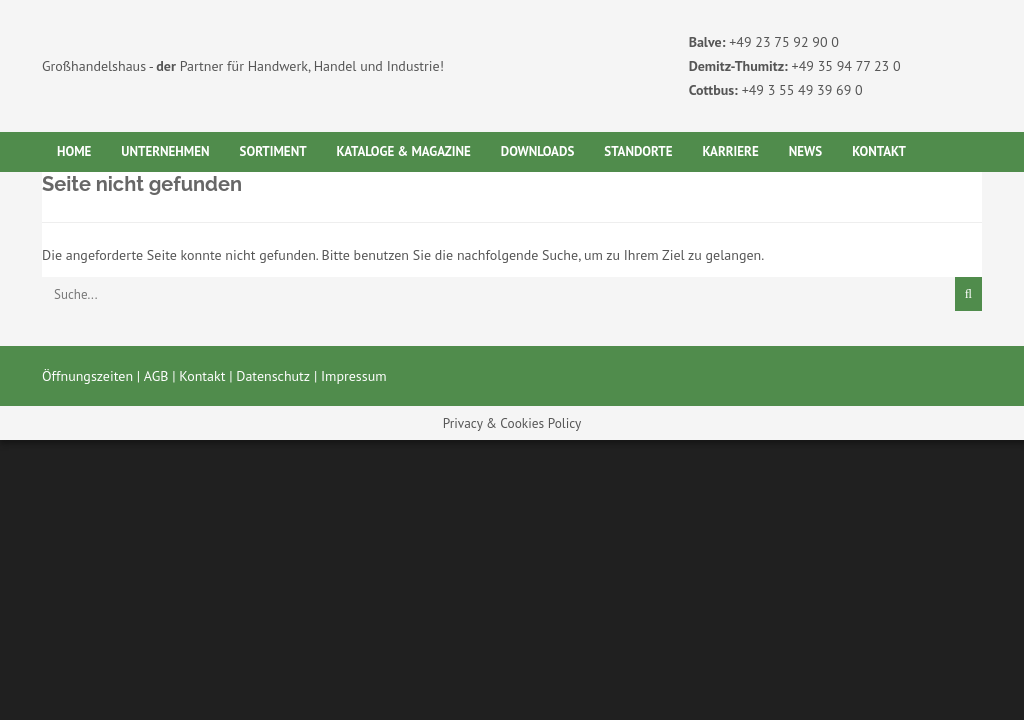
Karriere (730, 151)
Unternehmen (165, 151)
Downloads (538, 151)
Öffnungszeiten (87, 376)
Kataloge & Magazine (404, 151)
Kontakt (879, 151)
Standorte (638, 151)
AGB (156, 376)
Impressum (354, 376)
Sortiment (273, 151)
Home (74, 151)
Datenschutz (273, 376)
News (805, 151)
